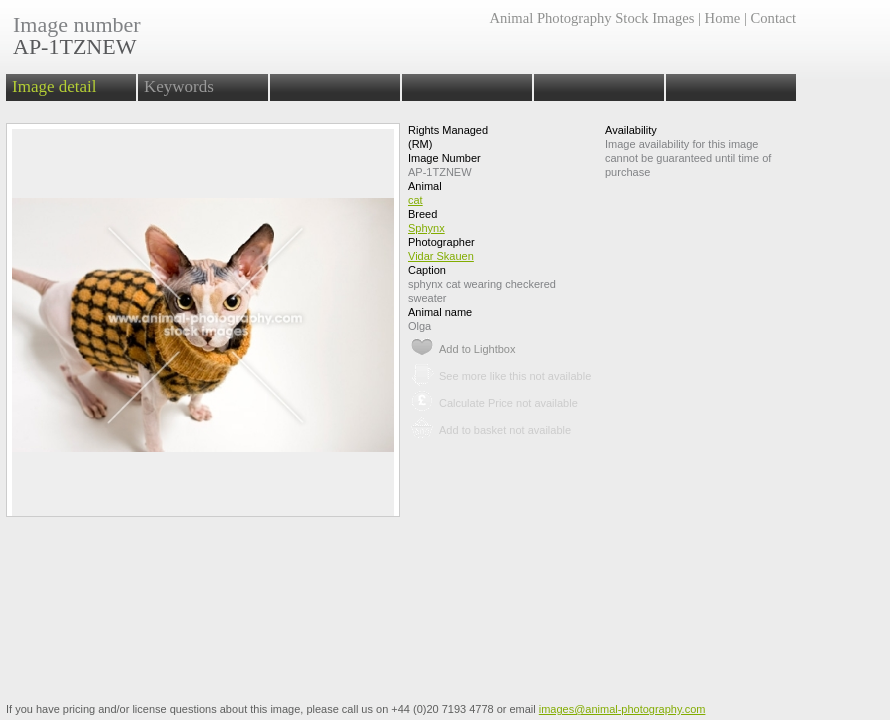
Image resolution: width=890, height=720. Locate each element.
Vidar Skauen (441, 256)
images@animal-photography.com (622, 709)
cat (415, 200)
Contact (773, 18)
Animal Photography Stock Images (591, 18)
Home (723, 18)
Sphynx (426, 228)
